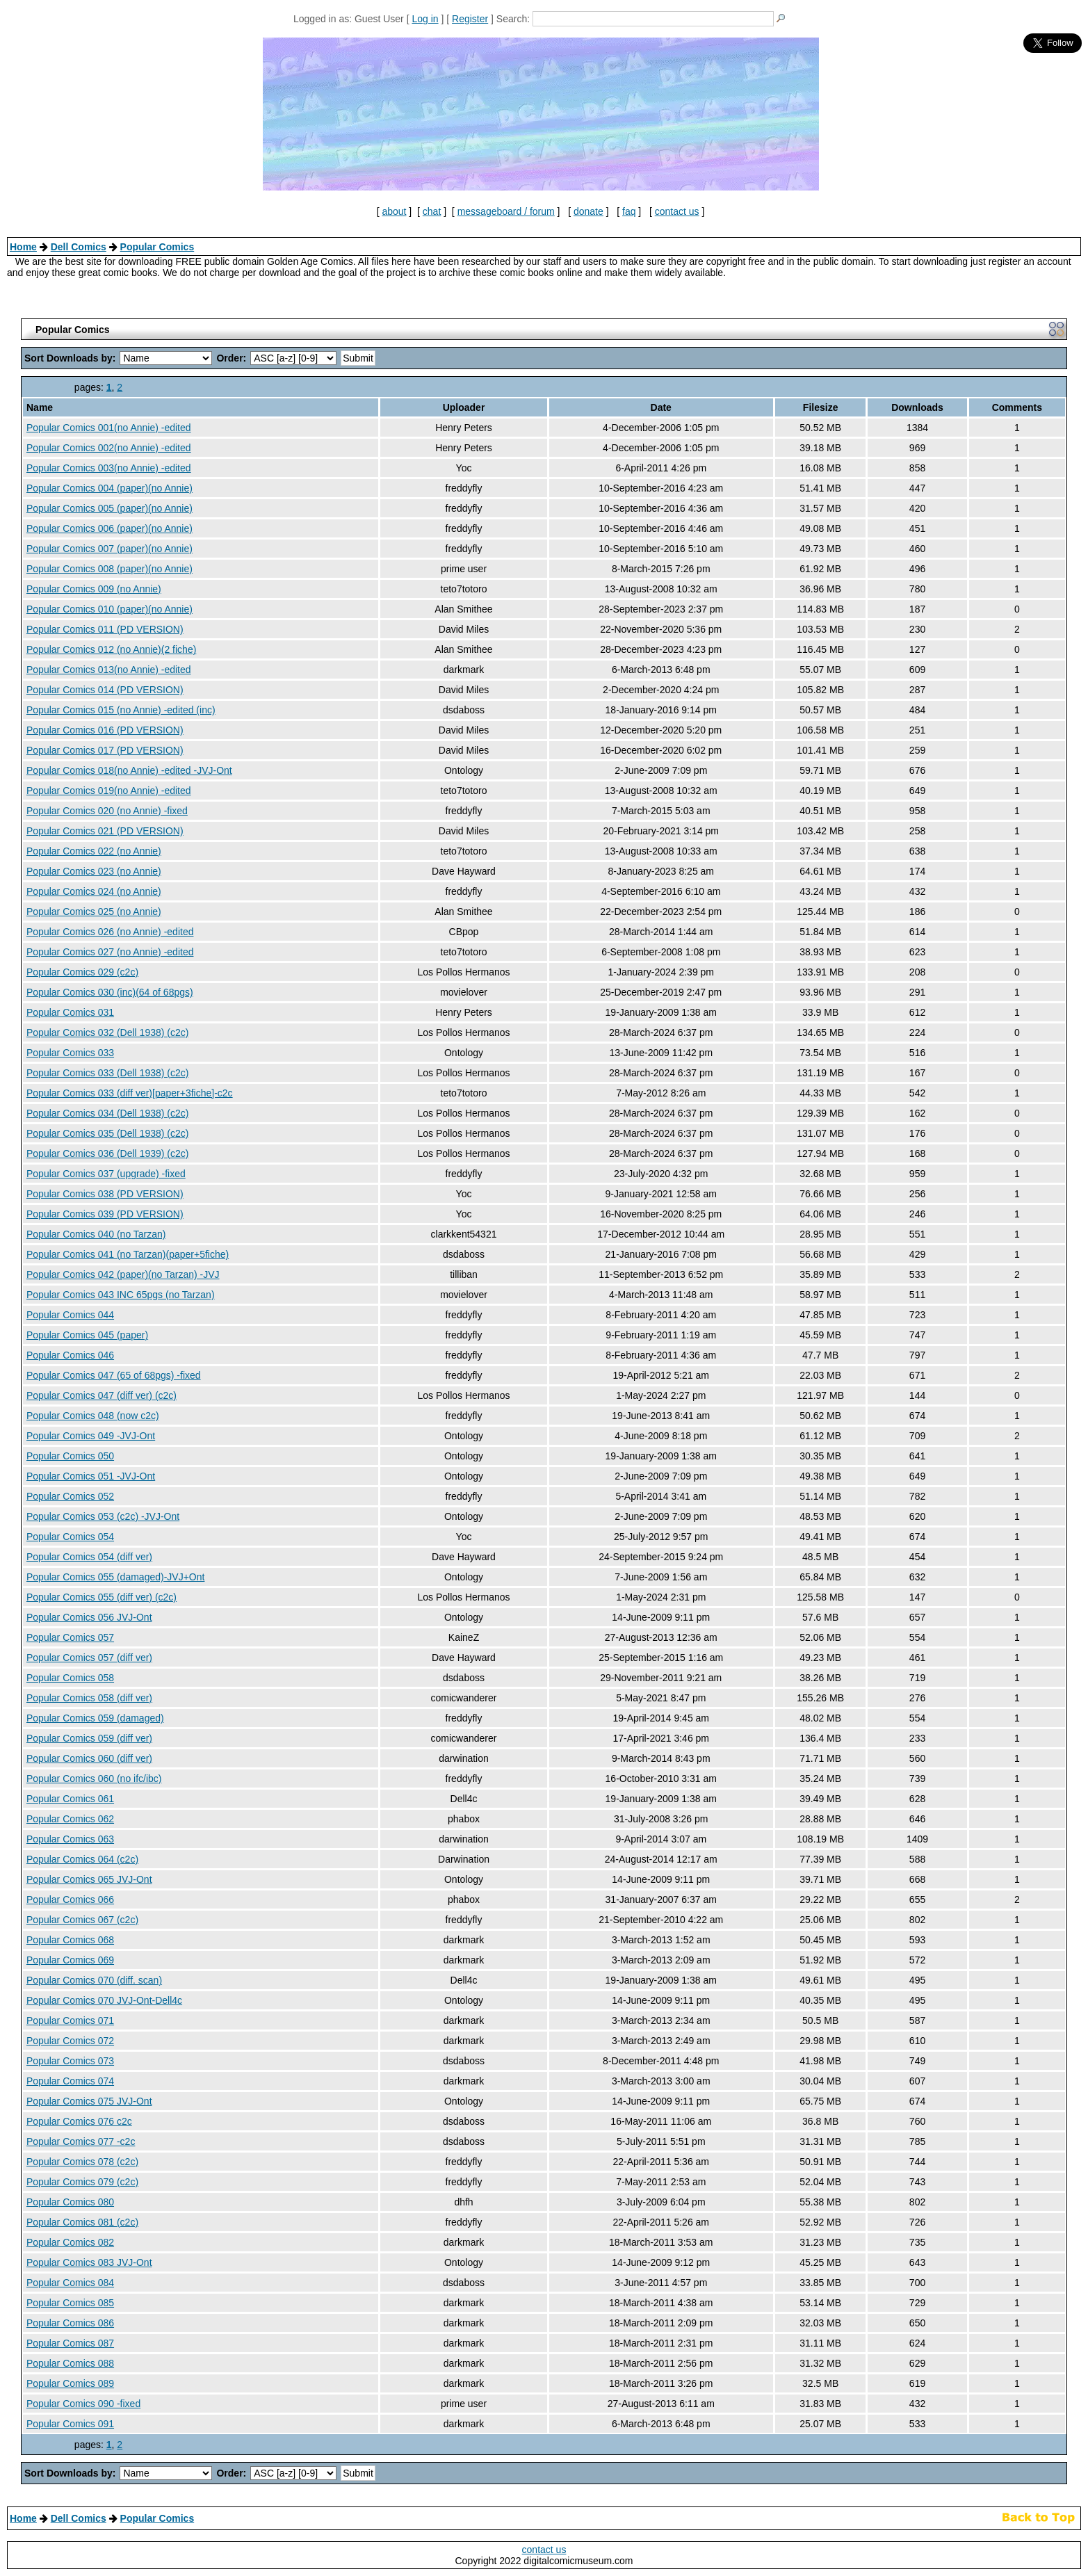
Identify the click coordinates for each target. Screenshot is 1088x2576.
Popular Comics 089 (70, 2383)
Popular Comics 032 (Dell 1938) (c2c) (107, 1032)
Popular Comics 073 (70, 2060)
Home (23, 246)
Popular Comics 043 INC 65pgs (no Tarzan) (120, 1294)
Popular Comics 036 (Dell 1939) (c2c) (107, 1153)
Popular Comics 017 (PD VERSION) (105, 750)
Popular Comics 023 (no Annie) (93, 871)
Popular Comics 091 (70, 2423)
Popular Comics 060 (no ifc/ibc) (94, 1778)
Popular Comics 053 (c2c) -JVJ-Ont (102, 1516)
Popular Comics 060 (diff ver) (89, 1758)
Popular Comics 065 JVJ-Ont (89, 1879)
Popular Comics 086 (70, 2322)
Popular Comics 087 (70, 2343)
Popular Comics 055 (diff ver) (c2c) (101, 1597)
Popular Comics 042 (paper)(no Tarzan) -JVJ (123, 1274)
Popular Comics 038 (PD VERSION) (105, 1193)
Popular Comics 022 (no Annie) (93, 851)
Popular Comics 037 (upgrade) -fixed (106, 1173)
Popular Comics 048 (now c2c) (92, 1415)
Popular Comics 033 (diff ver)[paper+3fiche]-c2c (129, 1093)
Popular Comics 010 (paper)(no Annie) (109, 609)
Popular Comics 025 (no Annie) (93, 911)
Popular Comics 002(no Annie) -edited (108, 447)
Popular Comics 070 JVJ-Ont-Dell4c (104, 2000)
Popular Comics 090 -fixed (83, 2403)
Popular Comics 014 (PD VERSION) (105, 689)
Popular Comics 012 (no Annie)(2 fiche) (111, 649)
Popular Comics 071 (70, 2020)
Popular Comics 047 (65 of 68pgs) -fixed (113, 1375)
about (394, 211)
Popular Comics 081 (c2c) (82, 2222)
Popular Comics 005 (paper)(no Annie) (109, 508)
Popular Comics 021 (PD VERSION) (105, 830)
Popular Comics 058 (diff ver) (89, 1697)
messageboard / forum (506, 211)
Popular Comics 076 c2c (79, 2121)
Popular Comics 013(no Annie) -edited (108, 669)
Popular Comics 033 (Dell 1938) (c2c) (107, 1072)
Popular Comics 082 (70, 2242)
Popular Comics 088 (70, 2363)
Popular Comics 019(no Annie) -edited (108, 790)
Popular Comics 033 (70, 1052)
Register (470, 18)
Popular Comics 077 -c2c (80, 2141)
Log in (425, 18)
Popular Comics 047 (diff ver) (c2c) (101, 1395)
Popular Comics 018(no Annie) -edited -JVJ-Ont (129, 770)
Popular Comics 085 (70, 2302)
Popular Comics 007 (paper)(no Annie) (109, 548)
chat (432, 211)
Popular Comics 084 (70, 2282)
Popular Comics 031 (70, 1012)
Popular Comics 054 (70, 1536)
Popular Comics (157, 246)
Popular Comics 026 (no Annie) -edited (109, 931)
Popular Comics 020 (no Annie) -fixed (107, 810)
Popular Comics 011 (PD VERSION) (105, 629)
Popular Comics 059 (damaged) (95, 1718)
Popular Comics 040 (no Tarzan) (96, 1234)
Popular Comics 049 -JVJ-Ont (90, 1435)
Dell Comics (78, 246)
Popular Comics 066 (70, 1899)
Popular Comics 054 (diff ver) (89, 1556)
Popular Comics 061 (70, 1798)
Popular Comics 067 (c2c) (82, 1919)
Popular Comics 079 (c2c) (82, 2181)
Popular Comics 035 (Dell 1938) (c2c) (107, 1133)
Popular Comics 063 (70, 1839)
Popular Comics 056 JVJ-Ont (89, 1617)
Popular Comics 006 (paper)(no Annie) (109, 528)
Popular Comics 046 (70, 1355)
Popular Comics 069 (70, 1960)
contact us (677, 211)
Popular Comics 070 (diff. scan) (94, 1980)
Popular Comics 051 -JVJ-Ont (90, 1476)
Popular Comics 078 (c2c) (82, 2161)
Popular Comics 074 (70, 2081)
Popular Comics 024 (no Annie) (93, 891)
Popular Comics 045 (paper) (87, 1334)
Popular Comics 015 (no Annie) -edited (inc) (121, 709)
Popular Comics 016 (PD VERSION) (105, 730)
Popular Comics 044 (70, 1314)
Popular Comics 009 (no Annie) (93, 588)
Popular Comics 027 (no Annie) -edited (109, 951)
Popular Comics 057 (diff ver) (89, 1657)
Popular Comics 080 (70, 2202)
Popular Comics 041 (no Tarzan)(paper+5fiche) (127, 1254)
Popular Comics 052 (70, 1496)
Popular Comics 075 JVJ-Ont (89, 2101)
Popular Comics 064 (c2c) (82, 1859)
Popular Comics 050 (70, 1455)
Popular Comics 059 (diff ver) (89, 1738)
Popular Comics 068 (70, 1939)
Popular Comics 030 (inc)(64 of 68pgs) (109, 992)
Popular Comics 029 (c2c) (82, 972)
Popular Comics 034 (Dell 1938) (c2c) (107, 1113)
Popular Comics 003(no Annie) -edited (108, 467)
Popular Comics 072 (70, 2040)
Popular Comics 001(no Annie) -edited (108, 427)
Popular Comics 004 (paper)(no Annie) (109, 488)
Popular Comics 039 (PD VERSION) (105, 1214)
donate (588, 211)
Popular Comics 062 (70, 1818)
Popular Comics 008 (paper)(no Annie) (109, 568)
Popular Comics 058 (70, 1677)
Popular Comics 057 (70, 1637)
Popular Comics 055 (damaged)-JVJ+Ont (115, 1576)
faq (628, 211)
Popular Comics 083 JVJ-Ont (89, 2262)
